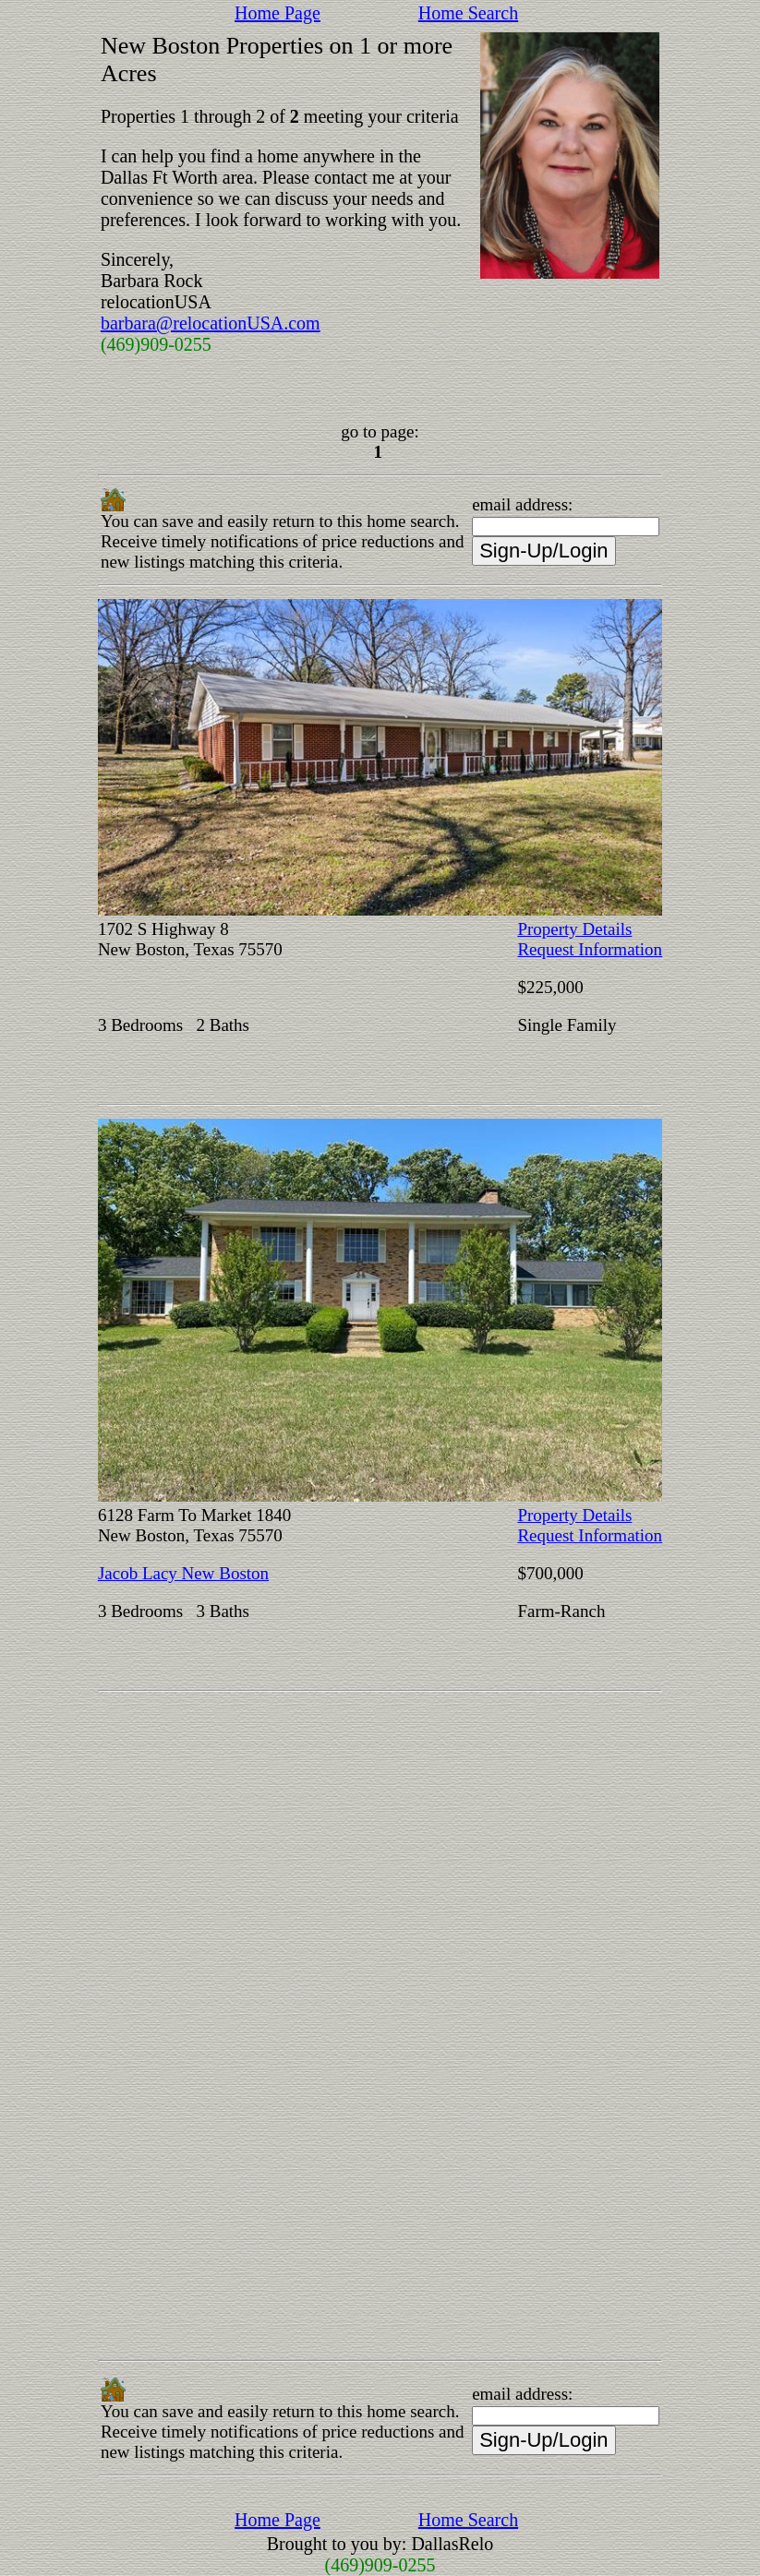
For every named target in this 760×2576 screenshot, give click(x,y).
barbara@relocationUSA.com (210, 323)
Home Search (468, 13)
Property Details (574, 929)
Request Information (589, 949)
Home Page (277, 13)
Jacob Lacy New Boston (183, 1573)
